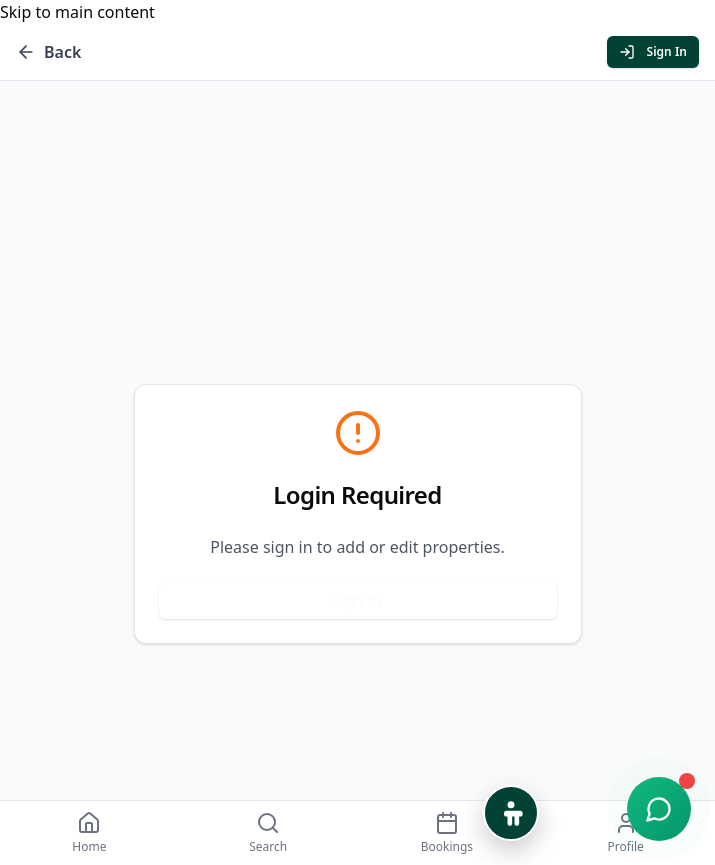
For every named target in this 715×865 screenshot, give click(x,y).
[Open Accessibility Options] (511, 813)
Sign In (357, 600)
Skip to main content (77, 12)
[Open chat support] (659, 809)
